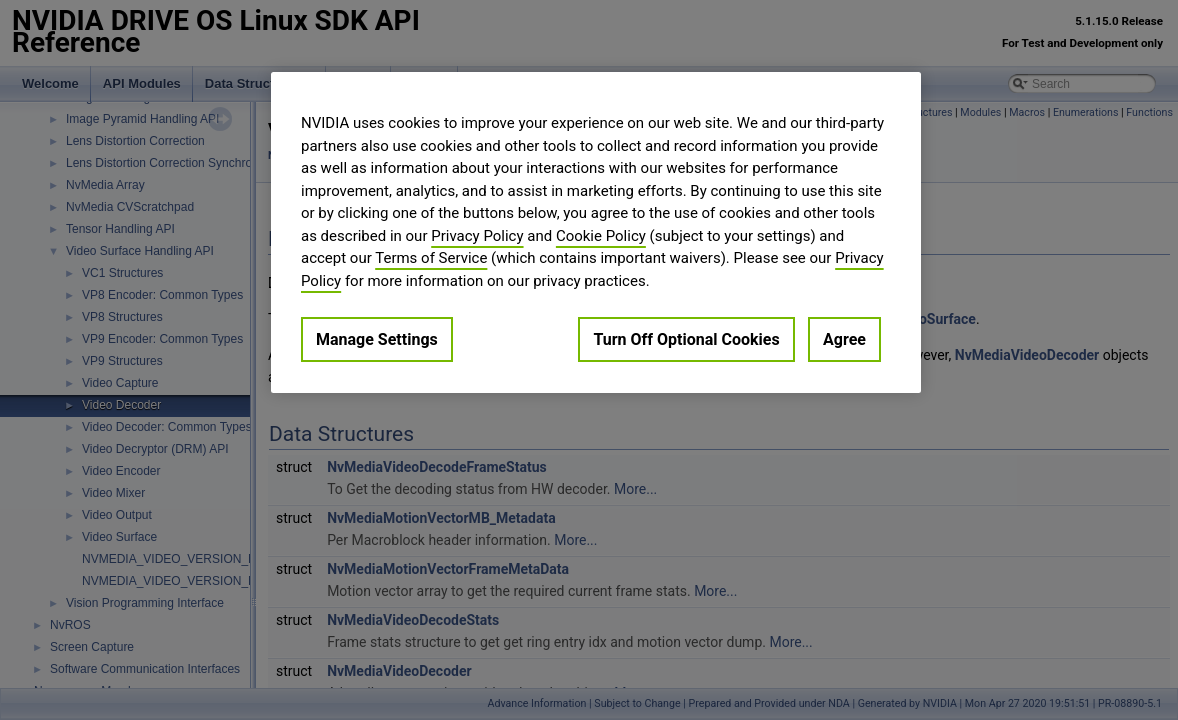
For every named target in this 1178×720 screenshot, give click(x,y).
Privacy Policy (477, 236)
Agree (844, 339)
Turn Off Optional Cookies (686, 339)
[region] (596, 232)
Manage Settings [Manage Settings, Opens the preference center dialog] (377, 339)
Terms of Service (431, 258)
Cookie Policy (601, 236)
